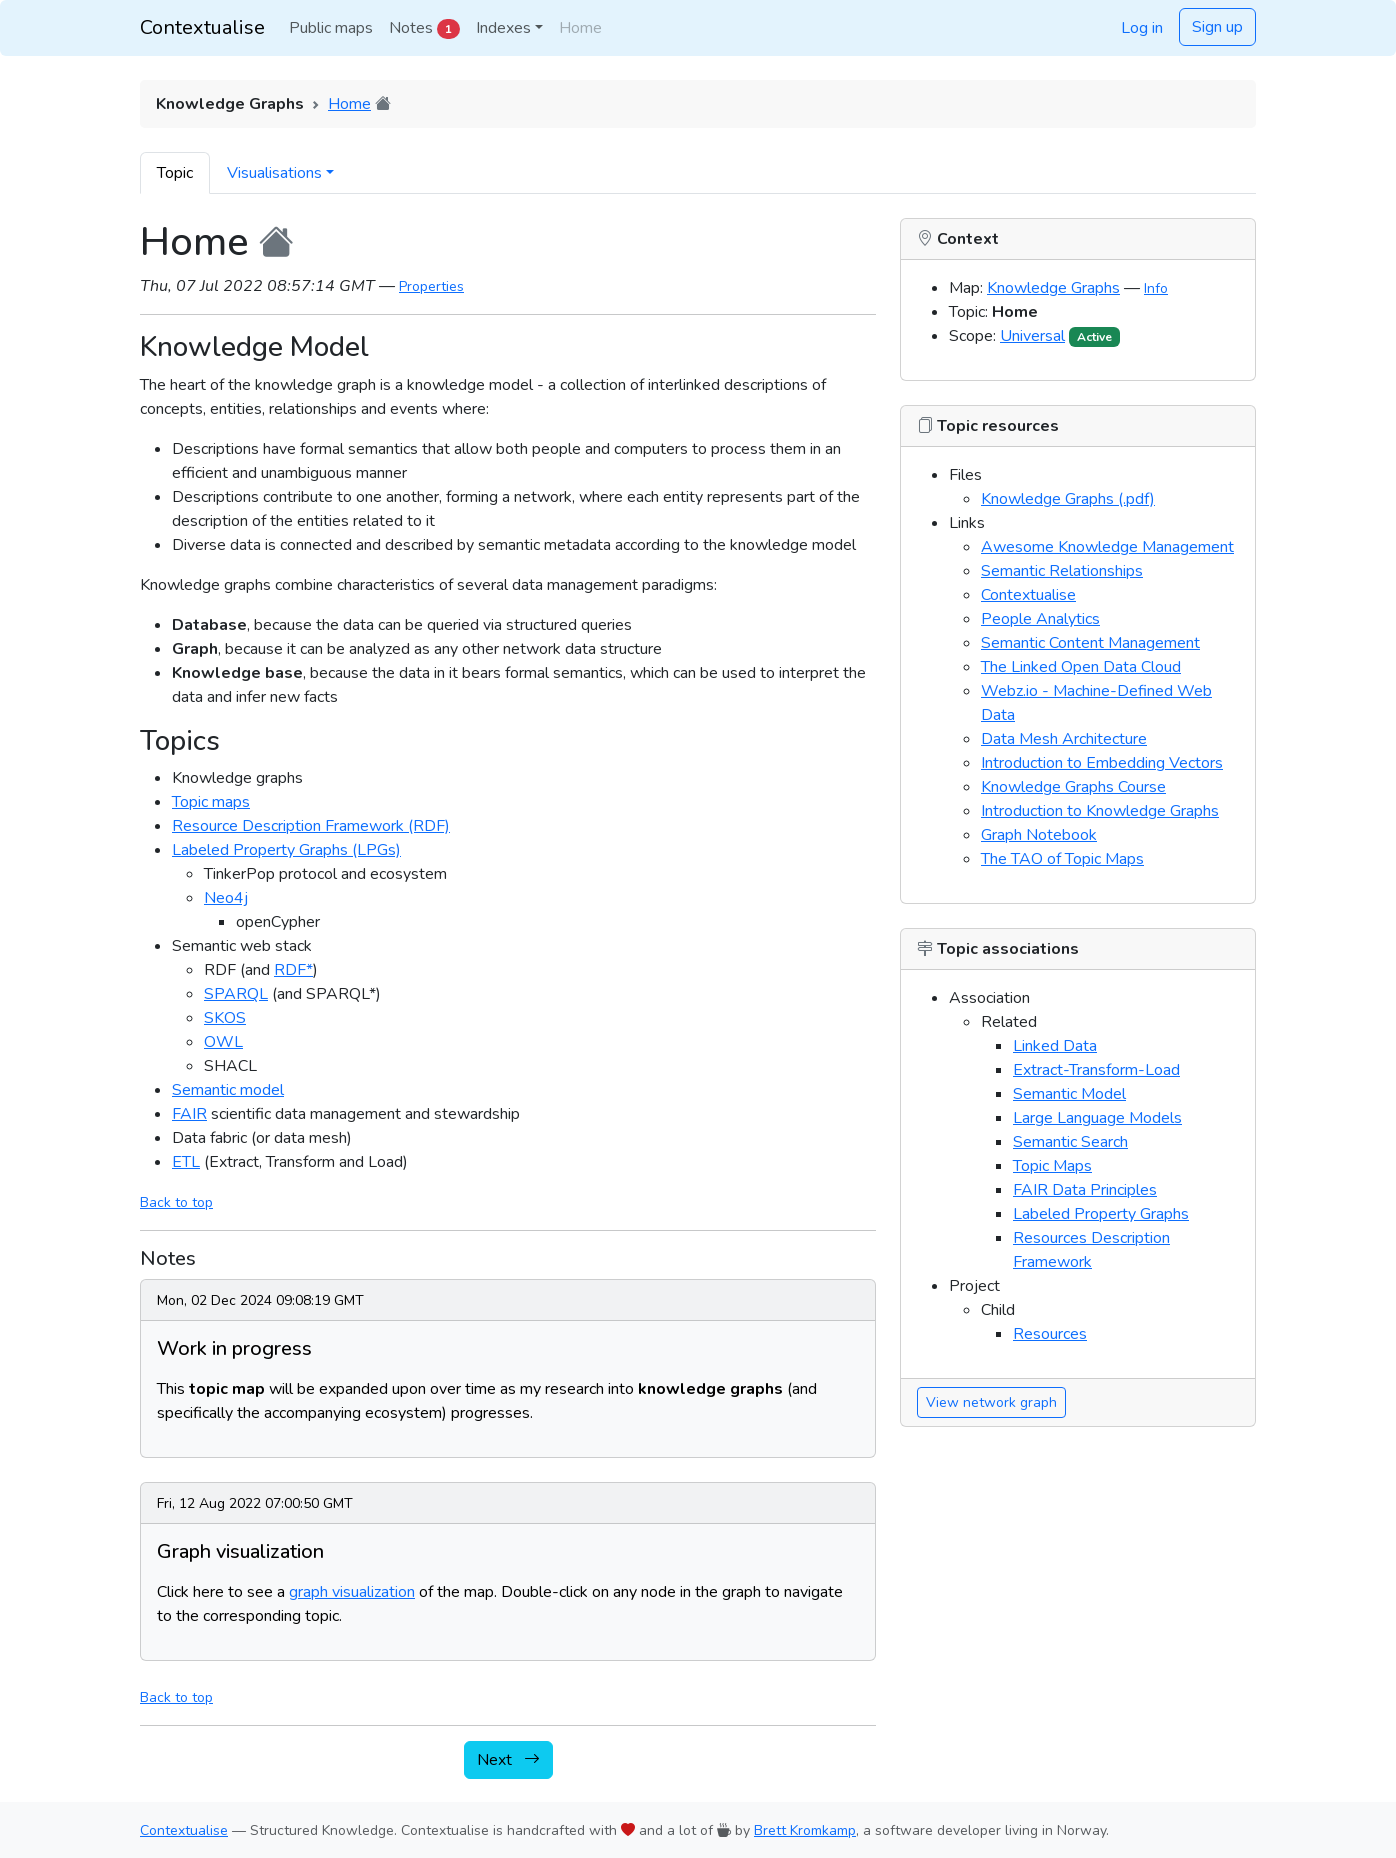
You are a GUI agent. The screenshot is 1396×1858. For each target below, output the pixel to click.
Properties (431, 286)
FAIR (189, 1114)
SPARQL (236, 994)
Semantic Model (1069, 1094)
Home (349, 104)
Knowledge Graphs (1053, 288)
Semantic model (228, 1090)
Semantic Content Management (1090, 643)
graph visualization (352, 1592)
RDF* (293, 970)
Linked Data (1055, 1046)
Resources (1050, 1334)
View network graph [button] (991, 1402)
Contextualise (202, 27)
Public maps (331, 28)
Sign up (1217, 27)
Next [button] (508, 1760)
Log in (1142, 28)
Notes (424, 28)
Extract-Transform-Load (1096, 1070)
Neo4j (226, 898)
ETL (186, 1162)
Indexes (503, 28)
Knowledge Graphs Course (1073, 787)
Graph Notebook (1039, 835)
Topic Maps (1052, 1166)
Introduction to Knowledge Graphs (1100, 811)
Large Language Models (1097, 1118)
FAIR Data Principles (1085, 1190)
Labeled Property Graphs (1101, 1214)
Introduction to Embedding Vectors (1102, 763)
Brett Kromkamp (805, 1830)
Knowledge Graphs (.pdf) (1068, 499)
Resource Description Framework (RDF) (311, 826)
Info (1156, 288)
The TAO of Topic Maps (1062, 859)
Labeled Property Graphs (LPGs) (286, 850)
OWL (223, 1042)
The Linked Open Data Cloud (1081, 667)
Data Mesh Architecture (1064, 739)
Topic (175, 173)
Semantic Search (1070, 1142)
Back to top (176, 1202)
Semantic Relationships (1062, 571)
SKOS (225, 1018)
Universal (1032, 336)
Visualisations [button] (274, 173)
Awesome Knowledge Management (1107, 547)
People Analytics (1040, 619)
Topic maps (211, 802)
